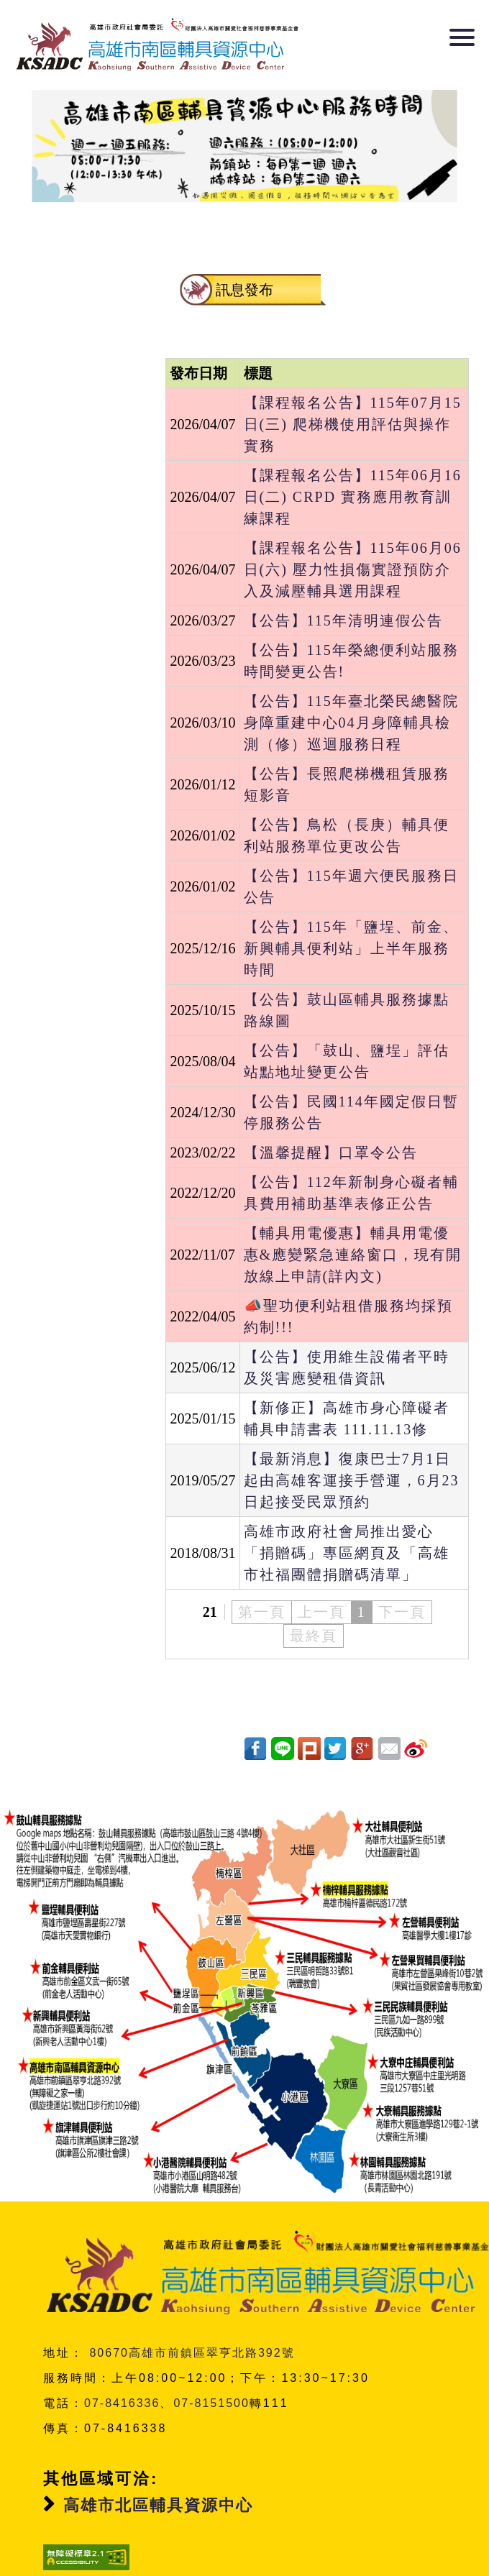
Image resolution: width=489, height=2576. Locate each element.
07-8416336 (122, 2371)
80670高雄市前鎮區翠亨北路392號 (191, 2321)
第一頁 (261, 1612)
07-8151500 (211, 2371)
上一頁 (321, 1612)
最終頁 (313, 1636)
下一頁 (402, 1612)
